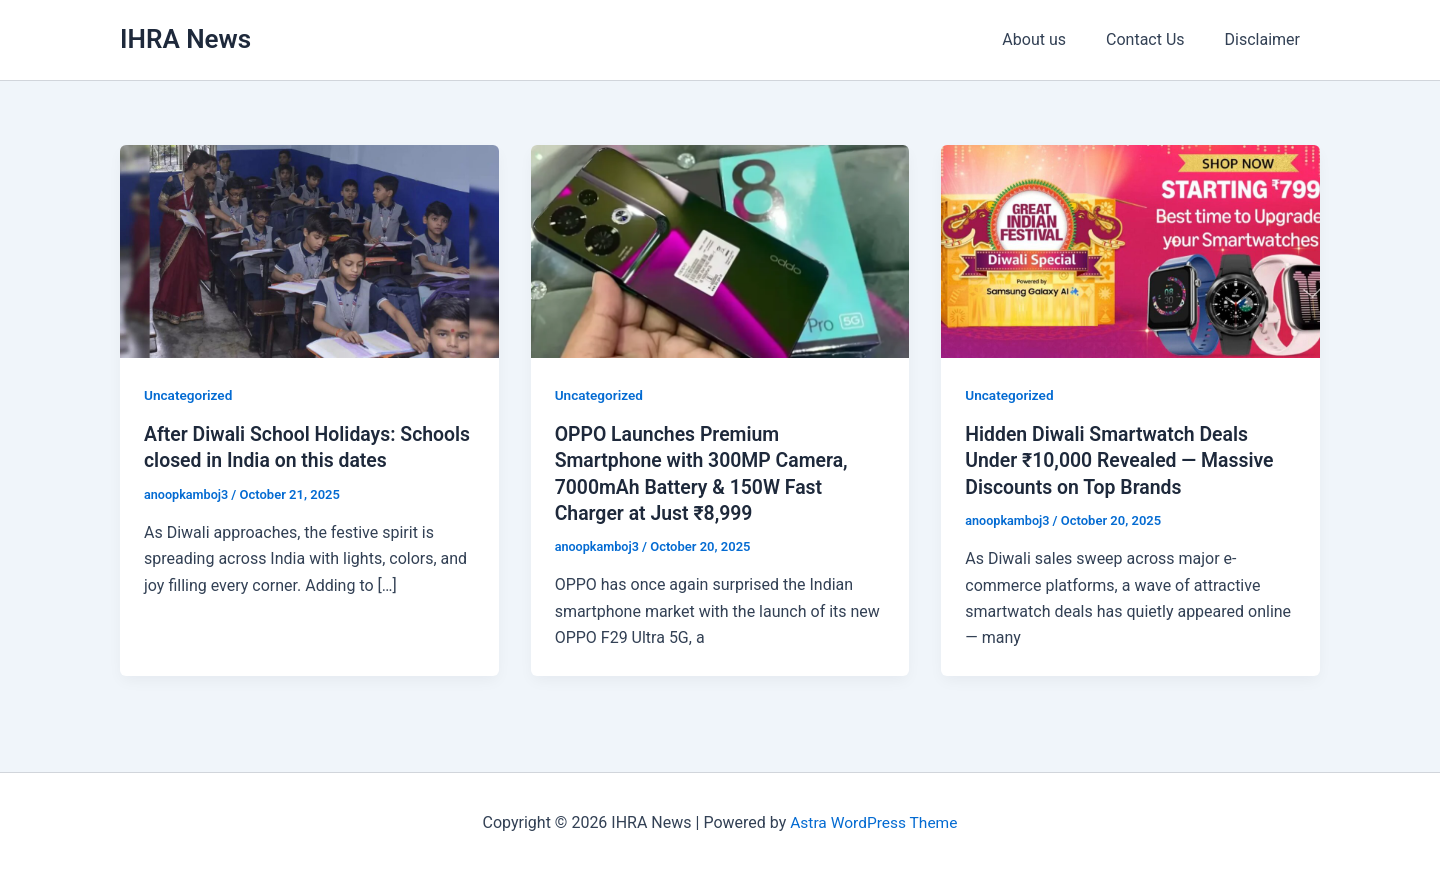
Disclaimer (1266, 39)
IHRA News (185, 39)
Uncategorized (189, 395)
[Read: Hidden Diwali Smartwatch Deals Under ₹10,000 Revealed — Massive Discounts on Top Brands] (1130, 250)
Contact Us (1157, 39)
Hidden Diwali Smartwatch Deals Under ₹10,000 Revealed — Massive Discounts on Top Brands (1124, 460)
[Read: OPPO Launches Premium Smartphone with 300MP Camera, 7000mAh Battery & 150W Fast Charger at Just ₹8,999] (720, 250)
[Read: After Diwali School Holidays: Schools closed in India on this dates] (309, 250)
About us (1054, 39)
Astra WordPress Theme (874, 821)
